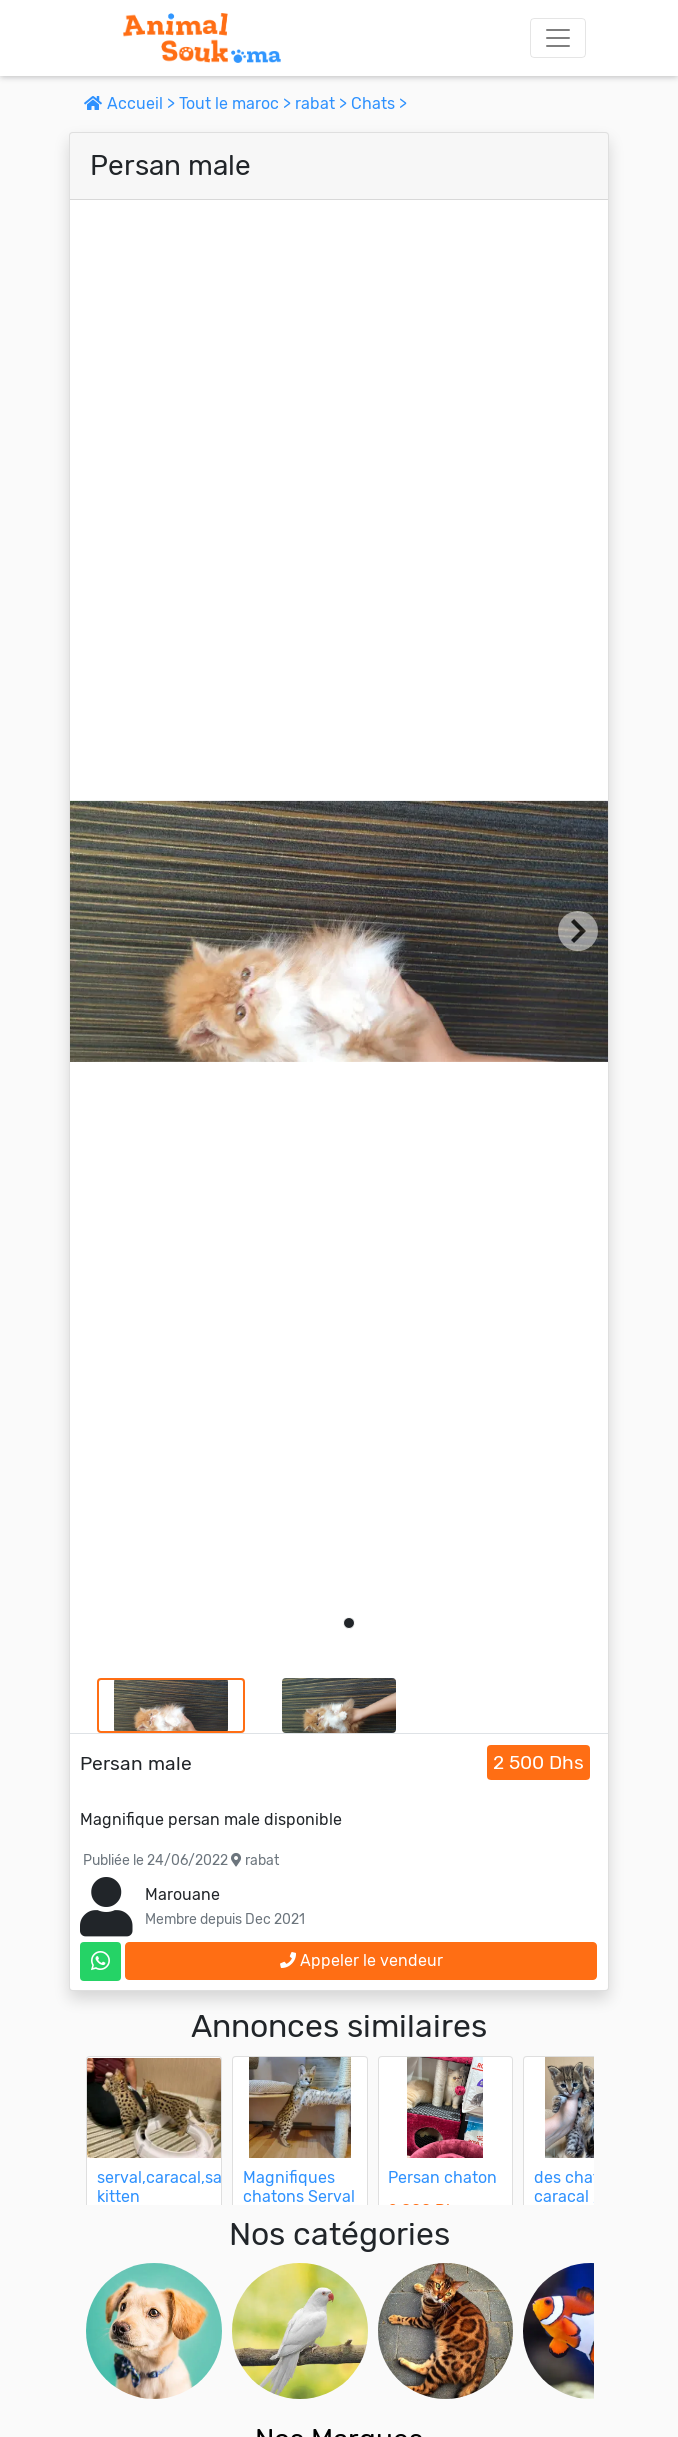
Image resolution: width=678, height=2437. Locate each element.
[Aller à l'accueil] (202, 38)
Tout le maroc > (237, 103)
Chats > (379, 103)
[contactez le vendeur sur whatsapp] (100, 1961)
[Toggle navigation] (558, 38)
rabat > (323, 103)
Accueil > (131, 103)
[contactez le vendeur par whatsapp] (100, 1961)
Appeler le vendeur (361, 1960)
